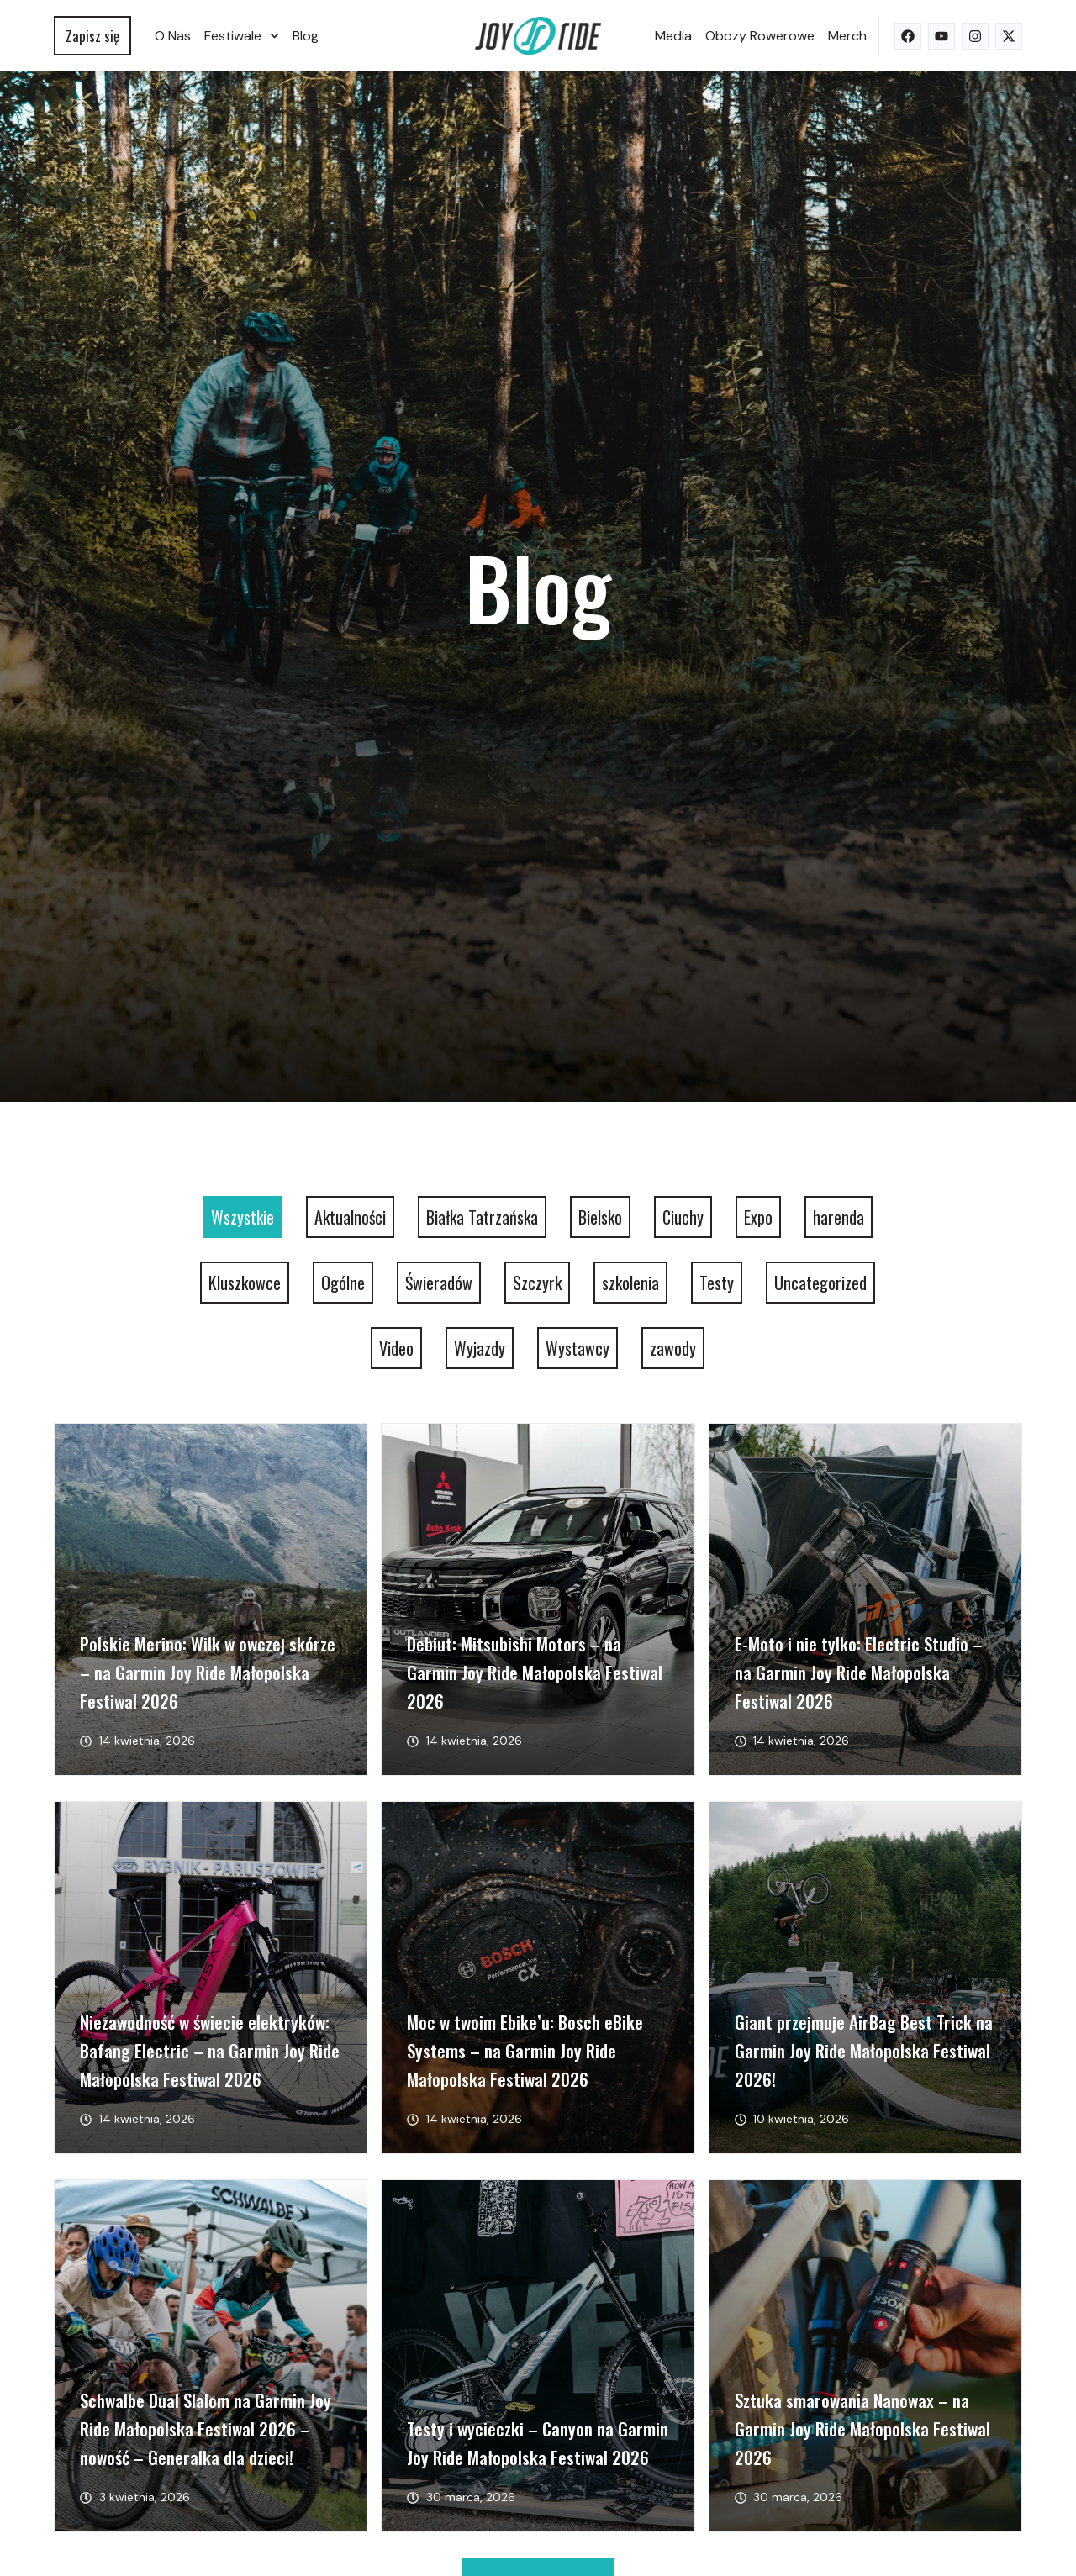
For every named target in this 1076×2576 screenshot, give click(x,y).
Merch (847, 36)
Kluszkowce (244, 1282)
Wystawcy (577, 1348)
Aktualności (350, 1217)
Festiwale (241, 36)
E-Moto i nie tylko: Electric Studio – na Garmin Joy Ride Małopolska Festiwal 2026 (859, 1672)
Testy (716, 1282)
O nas (173, 36)
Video (396, 1348)
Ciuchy (683, 1217)
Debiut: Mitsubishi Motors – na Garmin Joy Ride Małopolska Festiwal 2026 (534, 1672)
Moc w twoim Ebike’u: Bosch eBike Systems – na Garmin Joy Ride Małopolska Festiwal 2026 (525, 2050)
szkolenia (630, 1282)
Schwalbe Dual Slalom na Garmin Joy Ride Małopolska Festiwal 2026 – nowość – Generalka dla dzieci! (205, 2428)
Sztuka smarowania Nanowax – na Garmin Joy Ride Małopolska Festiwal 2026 (862, 2428)
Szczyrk (537, 1282)
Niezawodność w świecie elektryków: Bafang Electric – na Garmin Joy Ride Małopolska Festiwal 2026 (210, 2050)
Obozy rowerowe (760, 36)
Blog (306, 36)
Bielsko (600, 1217)
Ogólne (343, 1282)
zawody (673, 1348)
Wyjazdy (479, 1348)
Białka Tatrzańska (482, 1217)
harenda (838, 1217)
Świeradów (438, 1282)
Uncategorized (820, 1282)
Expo (758, 1217)
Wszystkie (242, 1217)
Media (673, 36)
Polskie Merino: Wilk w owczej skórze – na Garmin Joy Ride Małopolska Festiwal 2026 (207, 1672)
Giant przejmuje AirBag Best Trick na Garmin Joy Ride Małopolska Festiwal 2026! (864, 2050)
